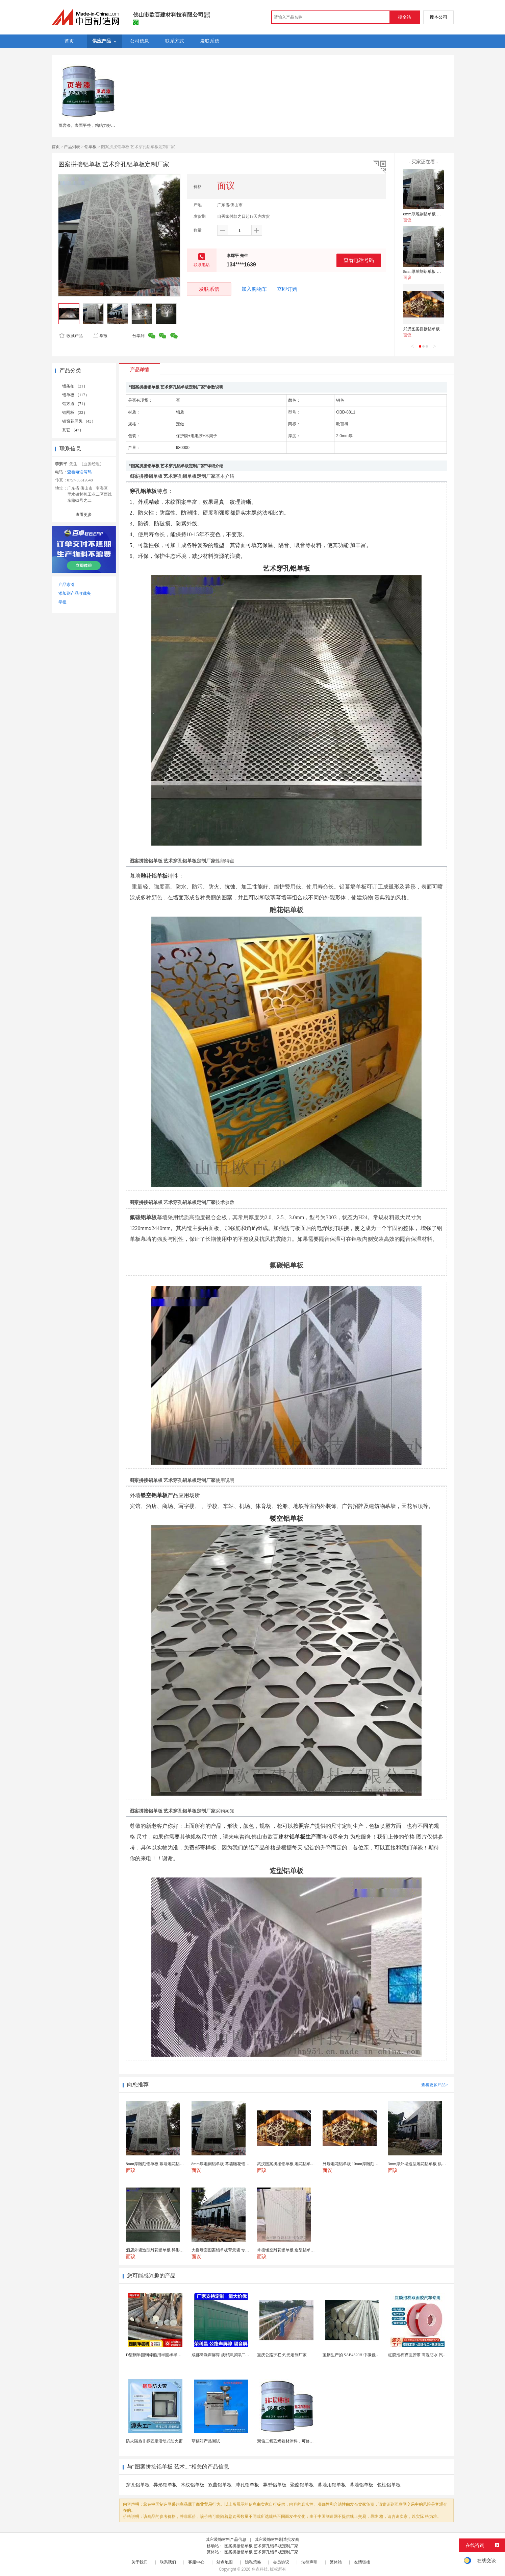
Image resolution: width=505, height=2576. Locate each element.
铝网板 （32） (74, 412)
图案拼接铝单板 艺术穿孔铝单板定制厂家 (261, 2546)
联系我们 (168, 2562)
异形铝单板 (165, 2484)
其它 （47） (72, 430)
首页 (56, 146)
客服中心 (196, 2562)
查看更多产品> (434, 2084)
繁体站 (336, 2562)
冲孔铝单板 (247, 2484)
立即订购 (287, 289)
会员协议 (281, 2562)
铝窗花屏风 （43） (79, 421)
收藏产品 (71, 335)
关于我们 (139, 2562)
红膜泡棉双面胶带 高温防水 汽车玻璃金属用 (427, 2355)
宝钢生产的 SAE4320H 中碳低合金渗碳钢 (359, 2355)
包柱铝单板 (389, 2484)
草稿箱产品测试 (206, 2441)
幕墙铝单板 (361, 2484)
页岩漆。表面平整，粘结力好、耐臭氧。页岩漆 (101, 125)
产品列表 (72, 146)
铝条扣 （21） (74, 386)
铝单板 (90, 146)
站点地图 (225, 2562)
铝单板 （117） (76, 395)
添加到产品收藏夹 (74, 593)
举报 (100, 335)
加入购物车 (254, 289)
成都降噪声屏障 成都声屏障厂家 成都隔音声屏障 (235, 2355)
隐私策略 (253, 2562)
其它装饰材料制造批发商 (277, 2539)
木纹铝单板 (192, 2484)
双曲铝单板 (220, 2484)
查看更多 (84, 514)
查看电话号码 (359, 260)
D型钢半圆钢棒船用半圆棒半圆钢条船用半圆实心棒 (172, 2355)
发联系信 (209, 289)
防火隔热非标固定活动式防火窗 (154, 2441)
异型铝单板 (274, 2484)
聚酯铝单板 (302, 2484)
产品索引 (66, 584)
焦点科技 (260, 2569)
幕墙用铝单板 (332, 2484)
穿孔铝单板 (138, 2484)
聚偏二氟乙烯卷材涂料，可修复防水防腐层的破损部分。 (307, 2441)
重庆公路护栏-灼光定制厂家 (282, 2355)
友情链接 (362, 2562)
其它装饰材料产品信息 (226, 2539)
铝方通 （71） (74, 403)
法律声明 (309, 2562)
